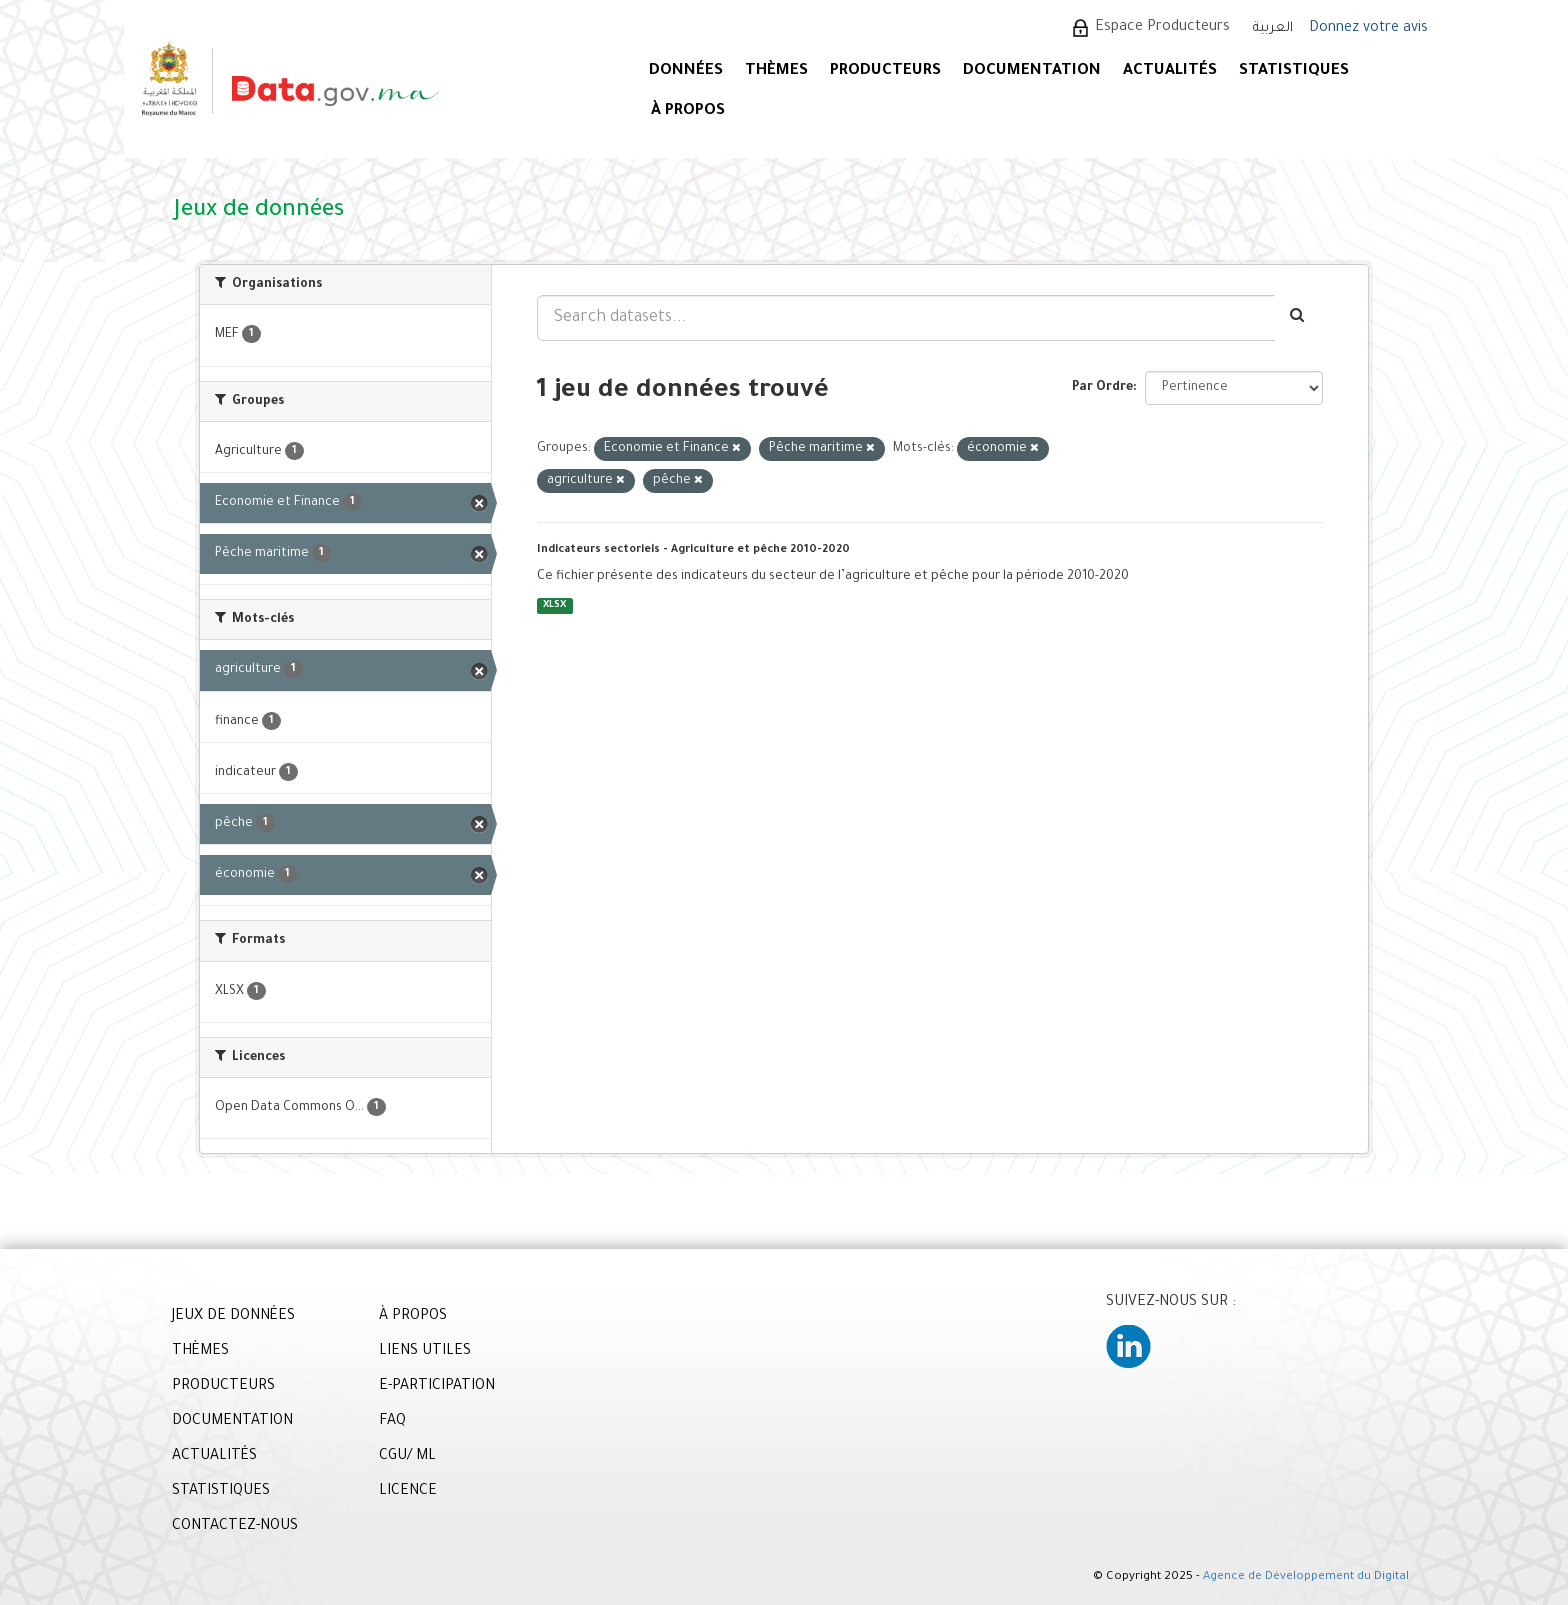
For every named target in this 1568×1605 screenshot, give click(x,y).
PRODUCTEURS (885, 71)
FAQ (392, 1422)
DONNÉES (686, 71)
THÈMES (200, 1352)
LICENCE (408, 1492)
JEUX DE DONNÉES (233, 1317)
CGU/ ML (407, 1457)
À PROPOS (688, 111)
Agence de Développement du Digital (1306, 1577)
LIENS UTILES (425, 1352)
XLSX (554, 605)
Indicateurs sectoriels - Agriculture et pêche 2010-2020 (693, 550)
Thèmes (776, 71)
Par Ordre (1102, 388)
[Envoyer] (1298, 318)
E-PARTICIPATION (437, 1387)
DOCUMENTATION (1032, 71)
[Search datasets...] (906, 318)
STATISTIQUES (1294, 71)
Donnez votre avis (1368, 29)
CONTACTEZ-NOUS (235, 1527)
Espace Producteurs (1162, 28)
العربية (1273, 28)
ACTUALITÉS (1170, 71)
